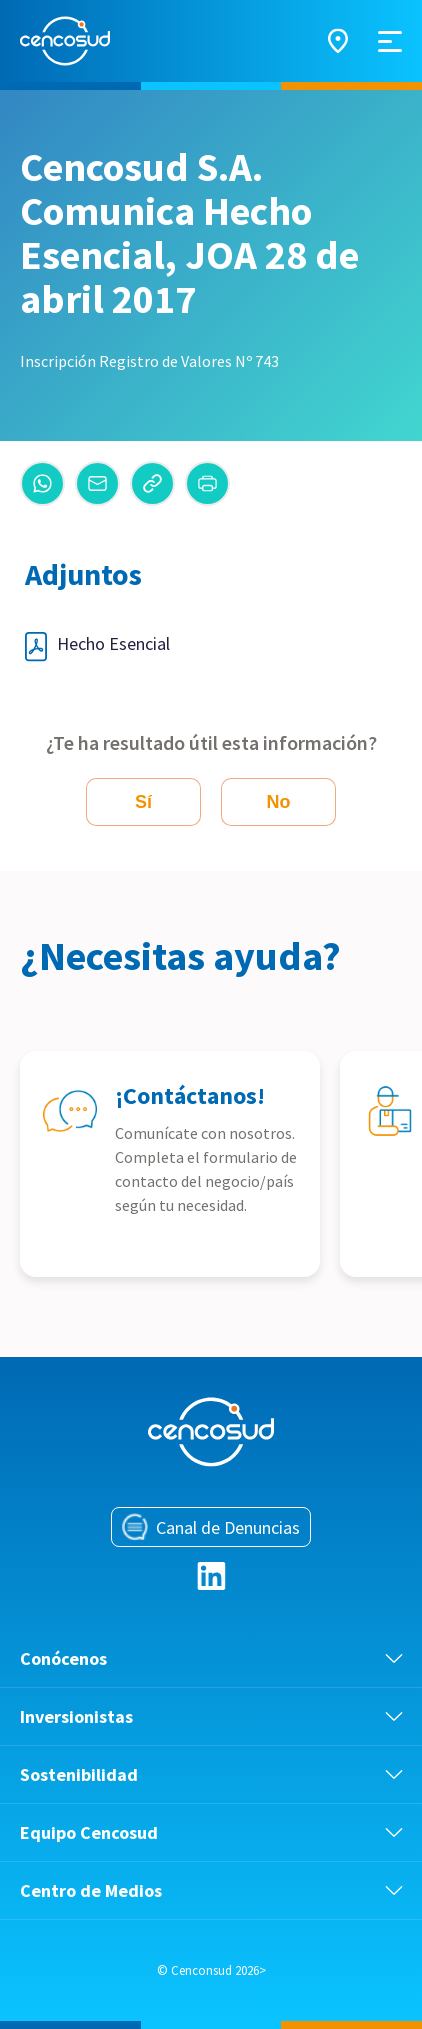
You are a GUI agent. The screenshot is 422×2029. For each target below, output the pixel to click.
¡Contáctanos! (190, 1095)
